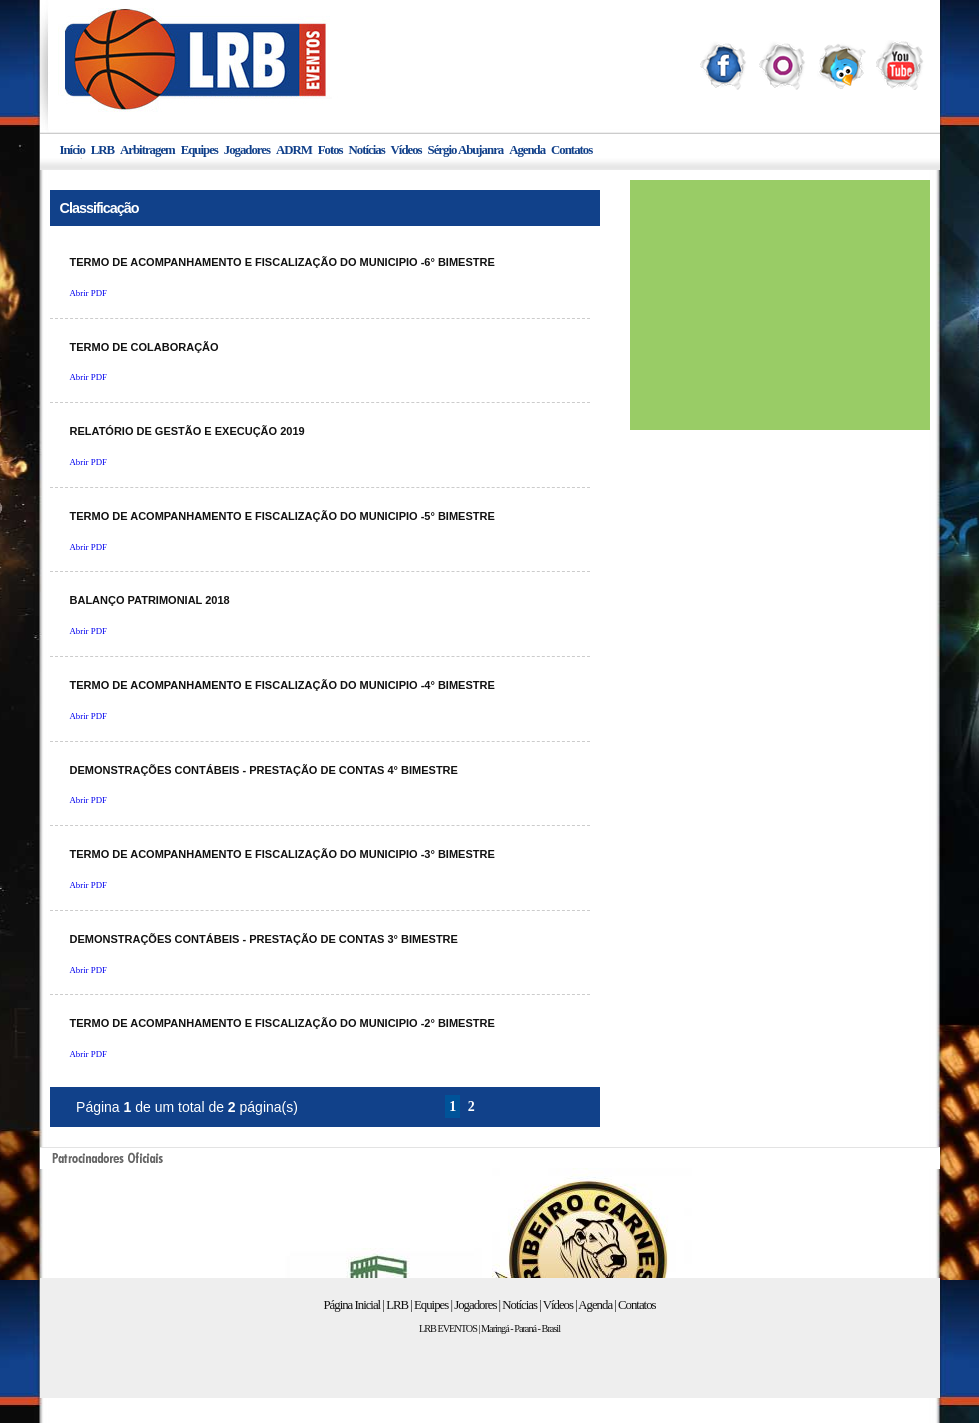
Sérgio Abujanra (466, 150)
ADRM (294, 150)
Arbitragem (147, 150)
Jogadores (247, 150)
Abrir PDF (88, 293)
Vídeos (406, 150)
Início (72, 150)
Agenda (527, 150)
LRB (102, 150)
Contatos (571, 150)
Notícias (367, 150)
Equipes (199, 150)
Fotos (330, 150)
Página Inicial (351, 1305)
